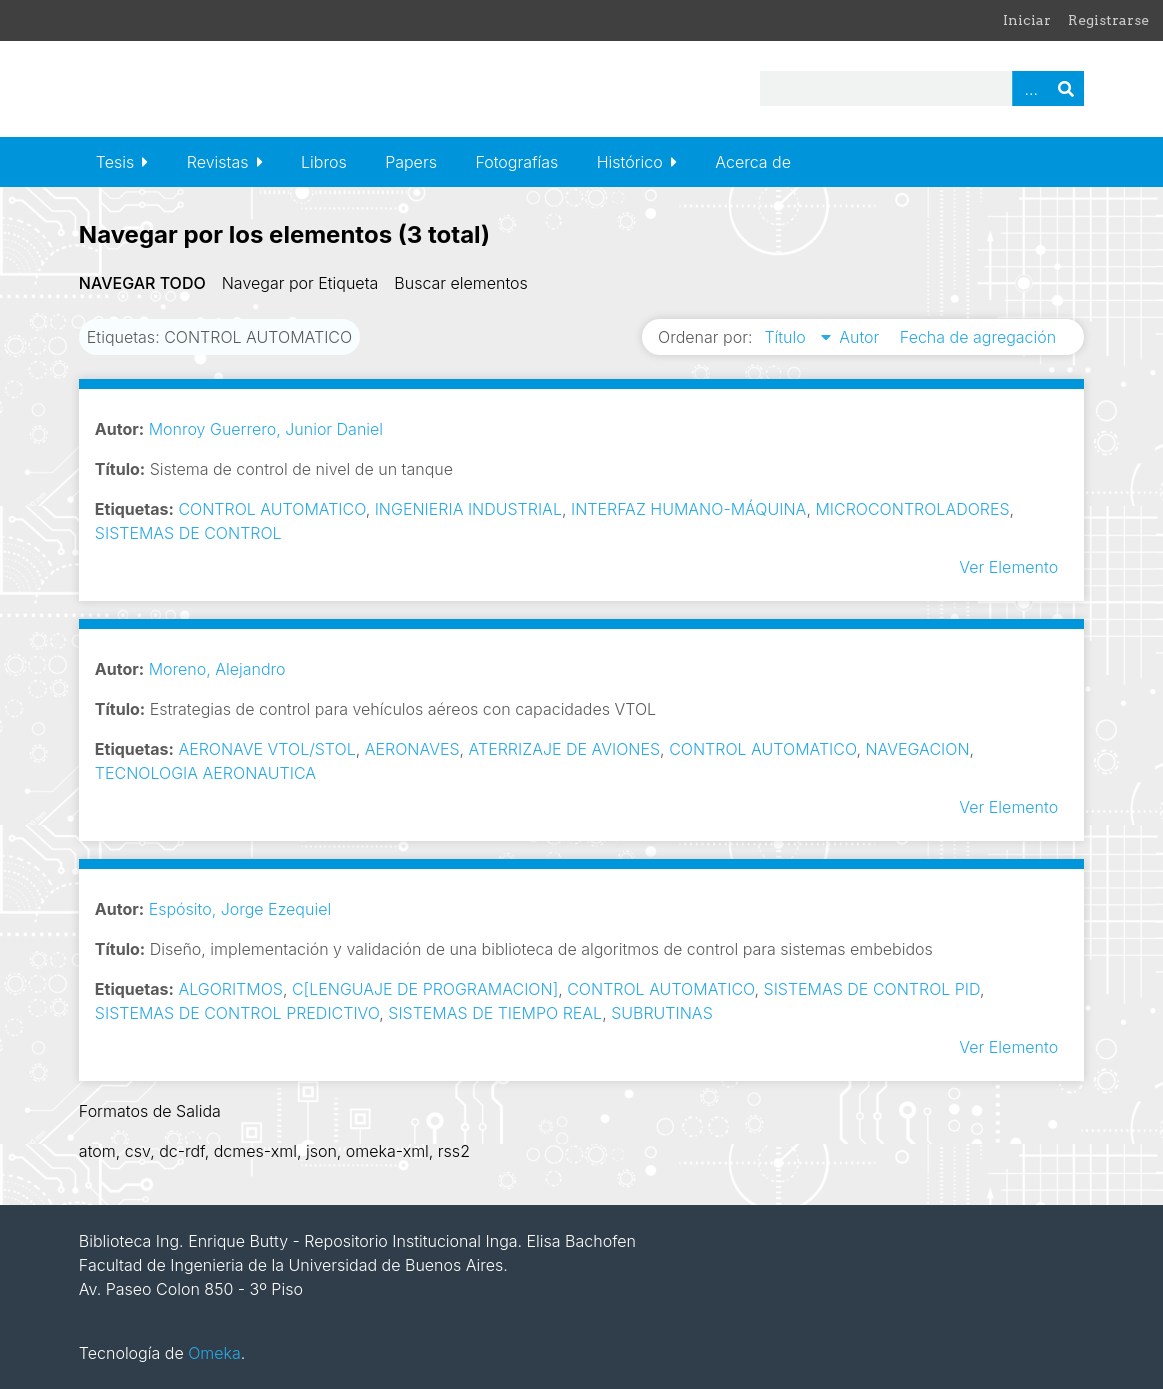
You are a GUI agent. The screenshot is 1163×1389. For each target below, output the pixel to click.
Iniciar (1027, 20)
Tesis (115, 162)
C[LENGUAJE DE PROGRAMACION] (425, 989)
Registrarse (1108, 20)
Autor (861, 337)
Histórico (630, 162)
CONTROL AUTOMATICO (271, 509)
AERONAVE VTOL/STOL (266, 749)
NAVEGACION (917, 749)
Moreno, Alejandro (217, 669)
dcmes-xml (255, 1151)
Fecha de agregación (978, 337)
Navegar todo (142, 283)
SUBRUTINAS (662, 1013)
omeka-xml (387, 1151)
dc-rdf (182, 1151)
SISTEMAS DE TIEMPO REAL (495, 1013)
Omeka (214, 1353)
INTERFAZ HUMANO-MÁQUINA (688, 509)
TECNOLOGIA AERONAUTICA (205, 773)
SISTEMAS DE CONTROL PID (872, 989)
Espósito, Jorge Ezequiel (240, 909)
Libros (324, 162)
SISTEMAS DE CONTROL (188, 533)
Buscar (1066, 88)
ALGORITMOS (230, 989)
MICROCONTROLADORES (912, 509)
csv (137, 1151)
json (321, 1151)
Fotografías (516, 162)
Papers (411, 162)
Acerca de (753, 162)
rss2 (454, 1151)
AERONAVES (412, 749)
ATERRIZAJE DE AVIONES (565, 749)
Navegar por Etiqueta (300, 283)
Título (787, 337)
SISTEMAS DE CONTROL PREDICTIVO (237, 1013)
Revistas (218, 162)
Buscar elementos (461, 283)
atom (97, 1151)
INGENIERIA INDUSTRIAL (468, 509)
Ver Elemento (1008, 567)
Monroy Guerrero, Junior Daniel (266, 429)
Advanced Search (1030, 88)
